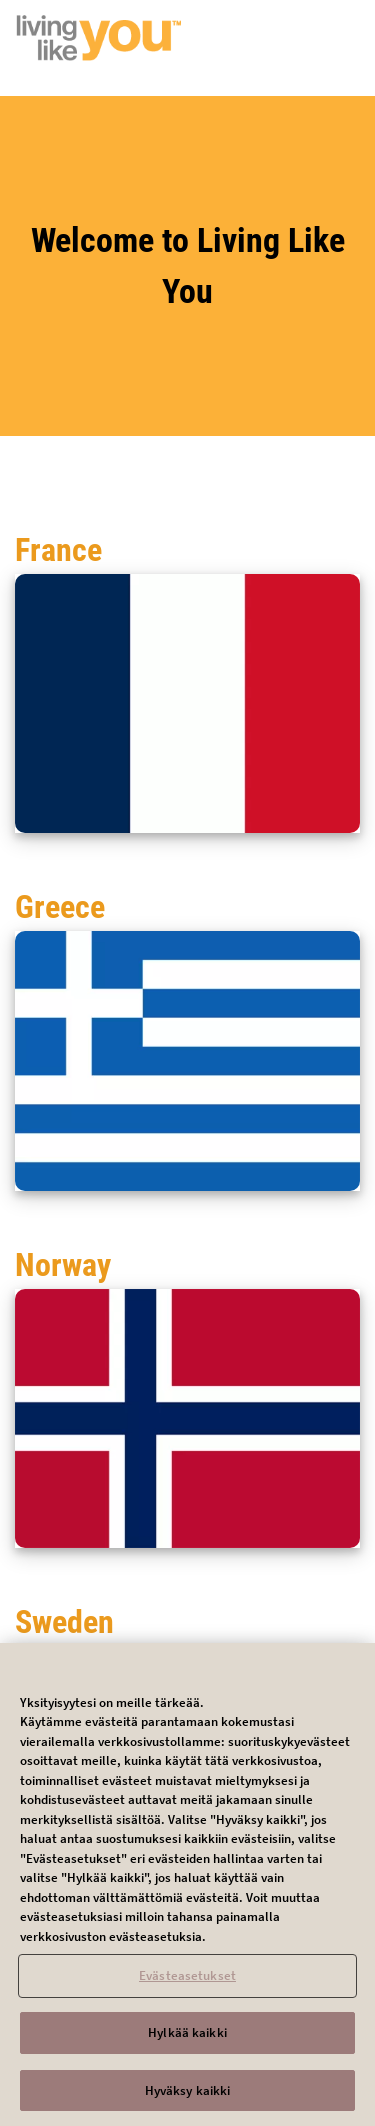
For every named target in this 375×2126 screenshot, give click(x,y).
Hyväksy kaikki (188, 2097)
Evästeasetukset (187, 1982)
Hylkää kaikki (187, 2039)
